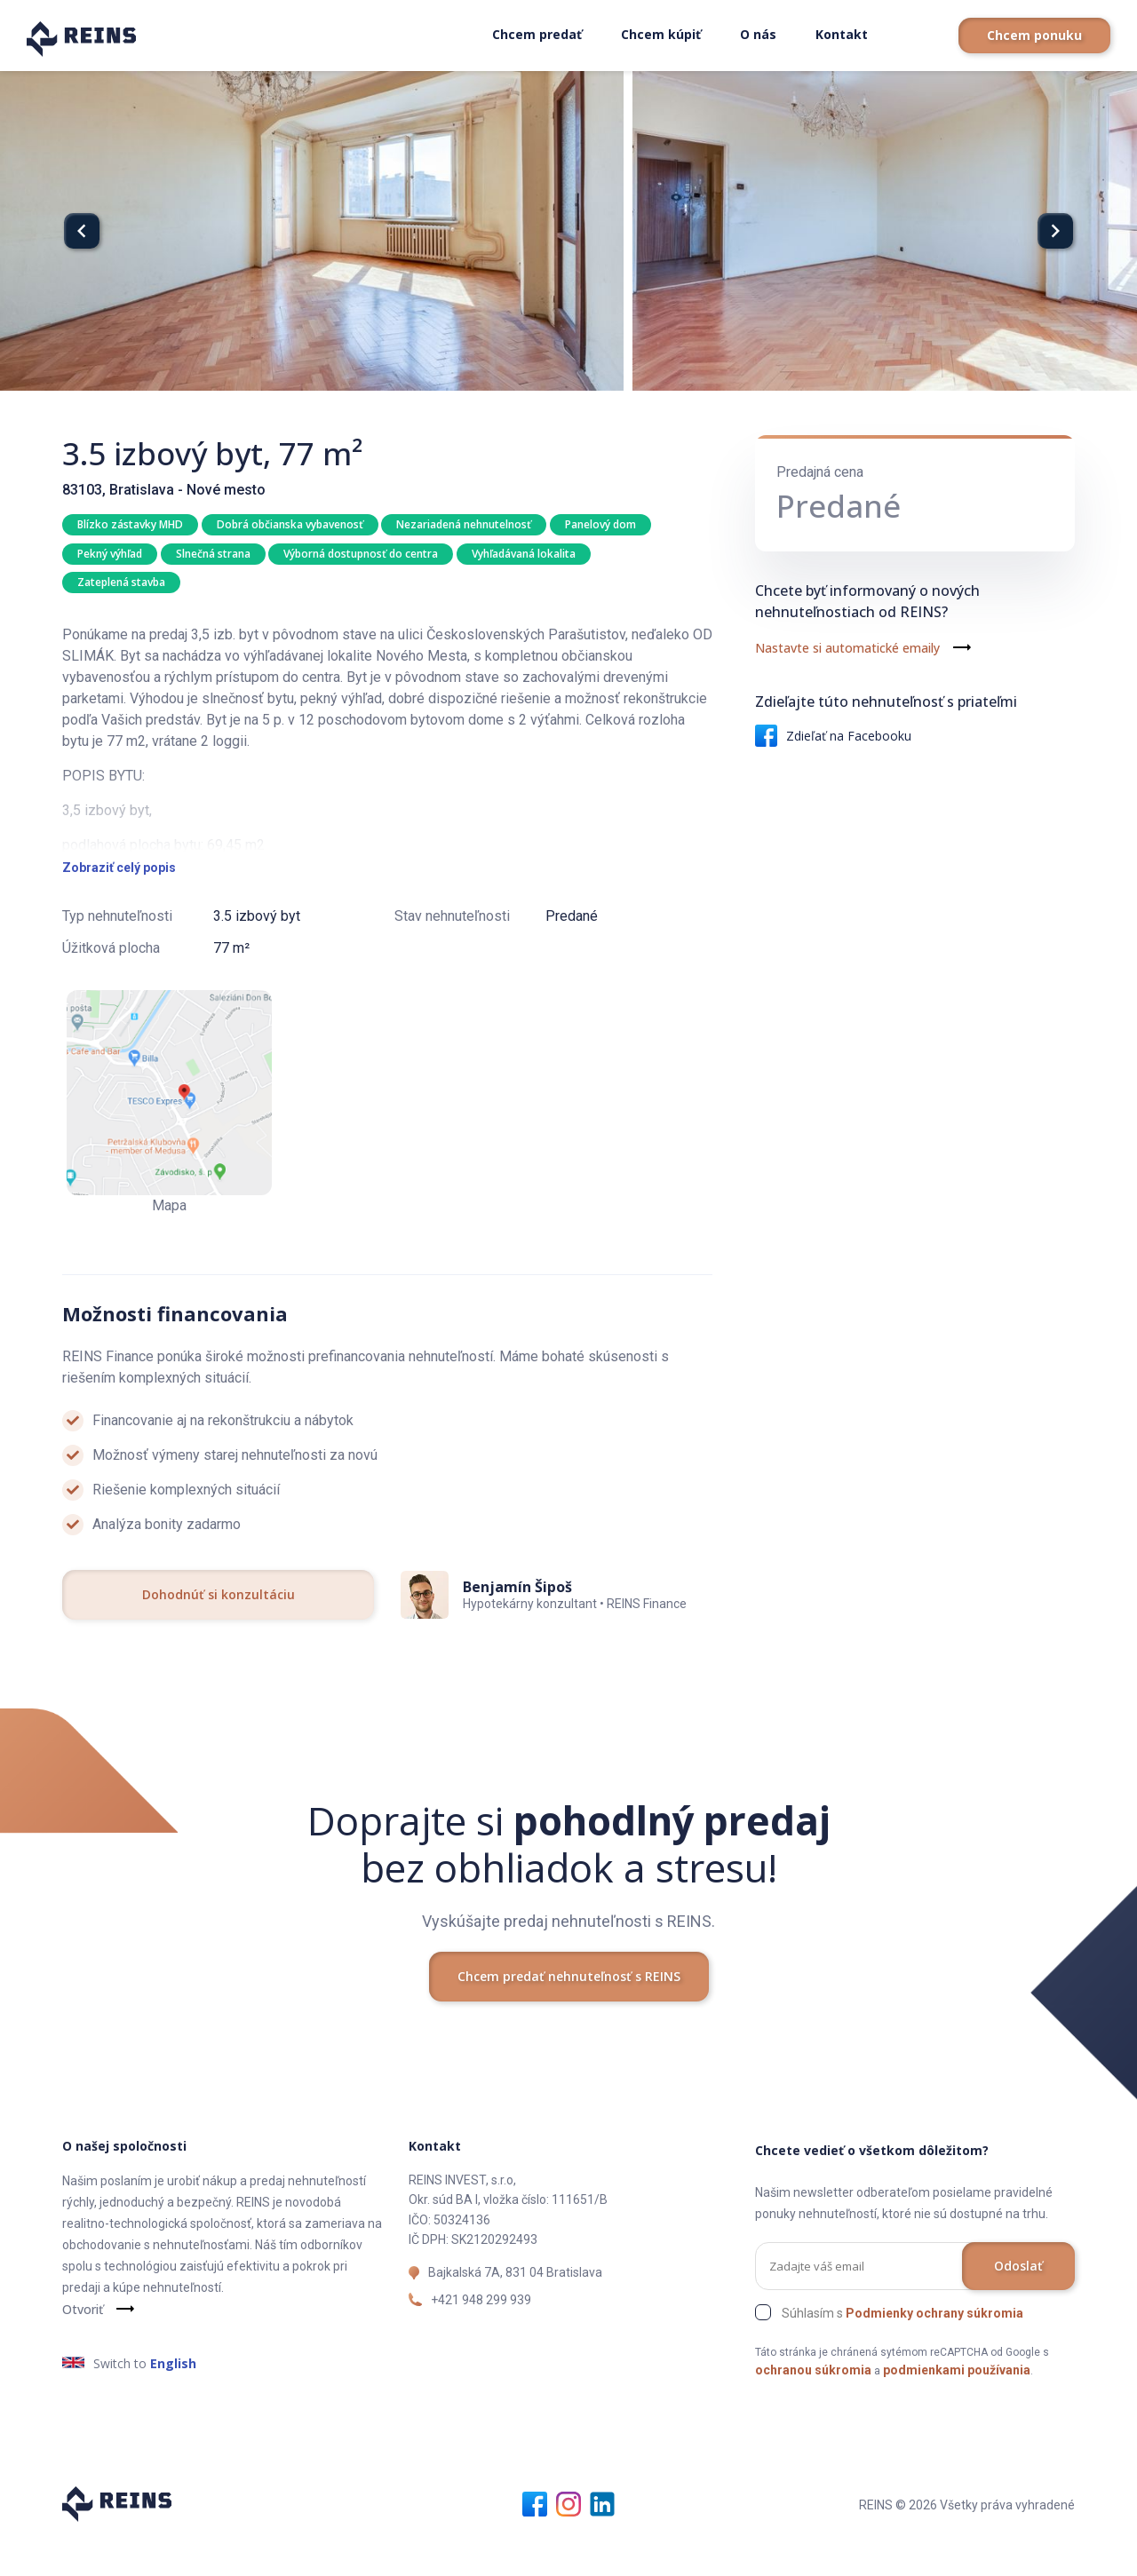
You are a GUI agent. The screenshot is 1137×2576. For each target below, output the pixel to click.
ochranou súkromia (813, 2406)
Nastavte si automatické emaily (847, 647)
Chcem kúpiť (661, 34)
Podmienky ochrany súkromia (934, 2349)
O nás (758, 34)
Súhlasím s (902, 2349)
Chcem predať (537, 34)
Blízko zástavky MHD (130, 524)
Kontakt (841, 34)
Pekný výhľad (109, 554)
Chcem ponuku (1034, 35)
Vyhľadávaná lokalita (527, 554)
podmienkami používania (956, 2406)
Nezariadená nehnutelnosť (466, 524)
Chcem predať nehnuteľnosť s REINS (568, 2013)
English (173, 2399)
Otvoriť (82, 2345)
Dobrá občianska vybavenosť (291, 524)
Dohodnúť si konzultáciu (218, 1631)
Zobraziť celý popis (119, 905)
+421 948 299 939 (481, 2336)
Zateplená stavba (121, 584)
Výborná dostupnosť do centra (363, 554)
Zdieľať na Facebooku (833, 736)
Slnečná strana (214, 554)
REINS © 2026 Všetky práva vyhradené (967, 2541)
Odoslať (1018, 2302)
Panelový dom (604, 524)
